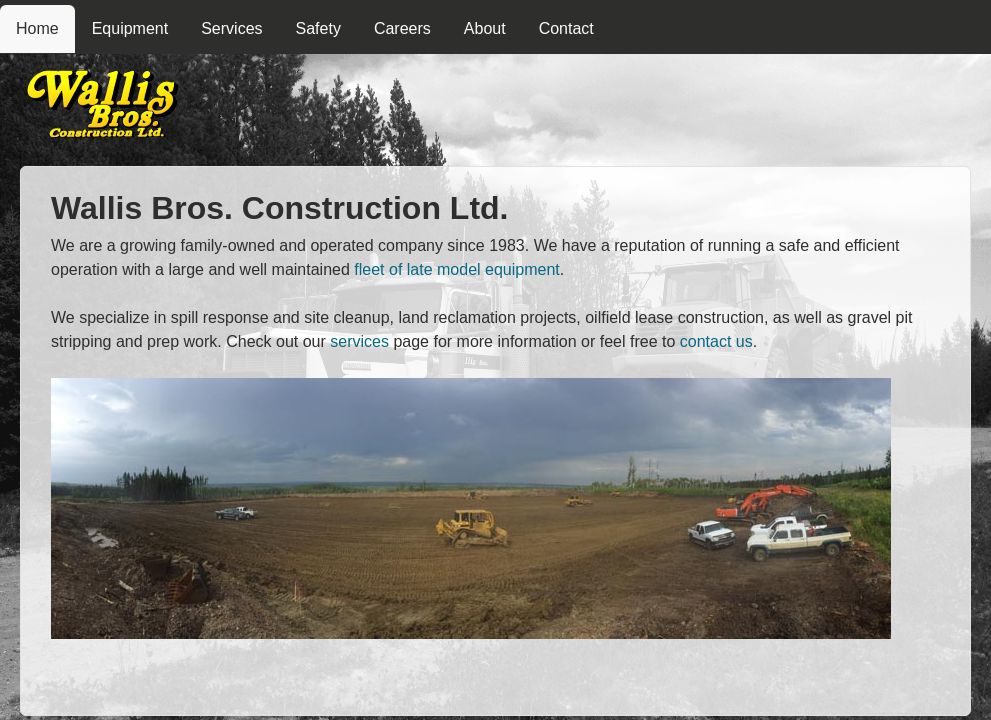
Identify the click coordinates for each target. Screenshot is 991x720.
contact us (716, 341)
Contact (566, 28)
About (485, 28)
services (359, 341)
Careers (402, 28)
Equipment (130, 28)
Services (231, 28)
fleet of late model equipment (456, 269)
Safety (318, 28)
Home (37, 28)
